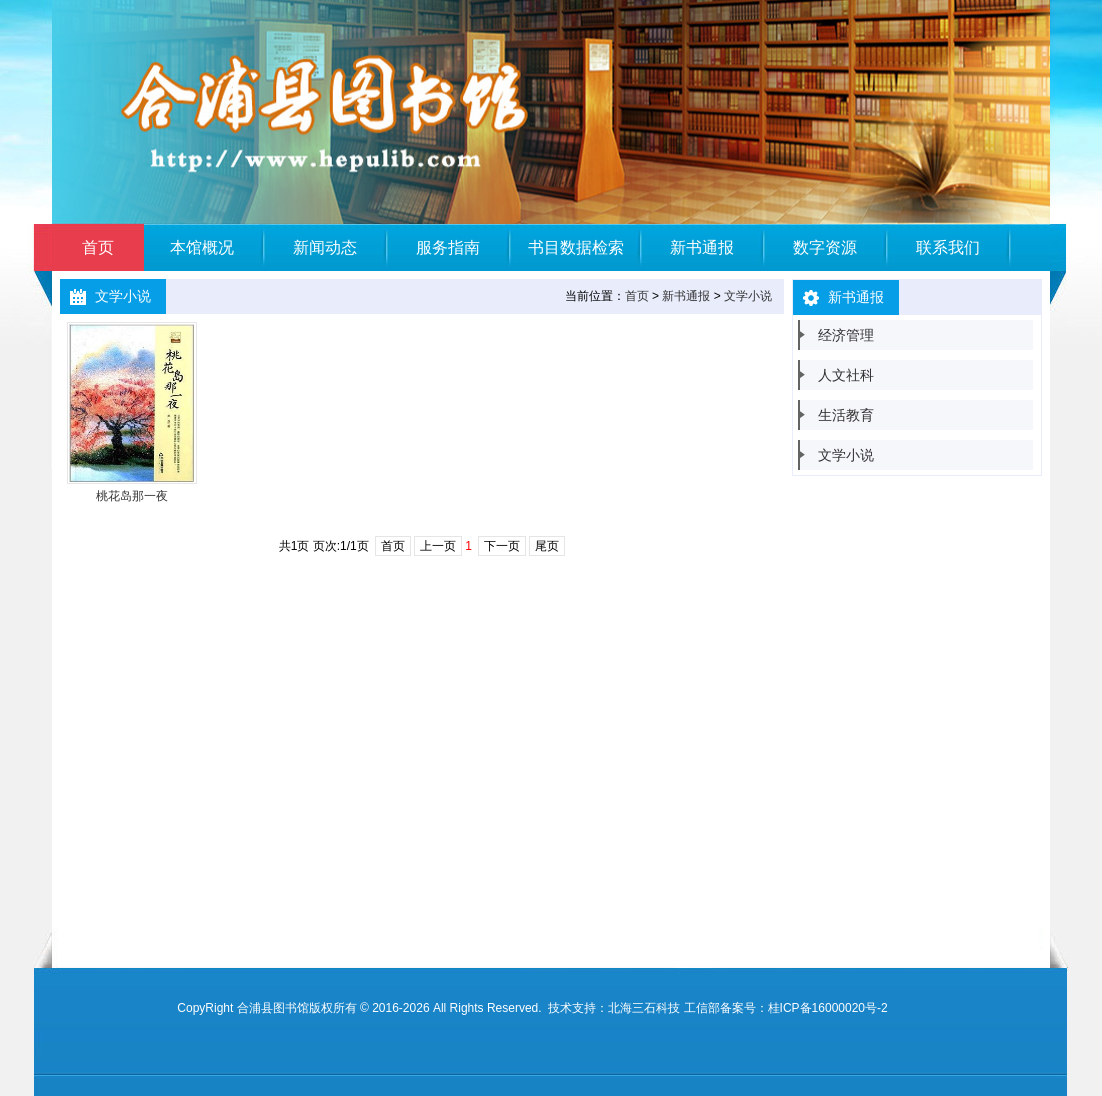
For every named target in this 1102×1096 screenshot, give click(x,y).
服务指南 (448, 247)
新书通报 (702, 247)
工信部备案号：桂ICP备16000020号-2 (786, 1008)
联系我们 (948, 247)
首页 (98, 247)
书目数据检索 (576, 247)
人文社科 (846, 375)
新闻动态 (325, 247)
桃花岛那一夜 (132, 496)
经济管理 (846, 335)
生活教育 (846, 415)
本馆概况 (202, 247)
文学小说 (748, 296)
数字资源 (825, 247)
